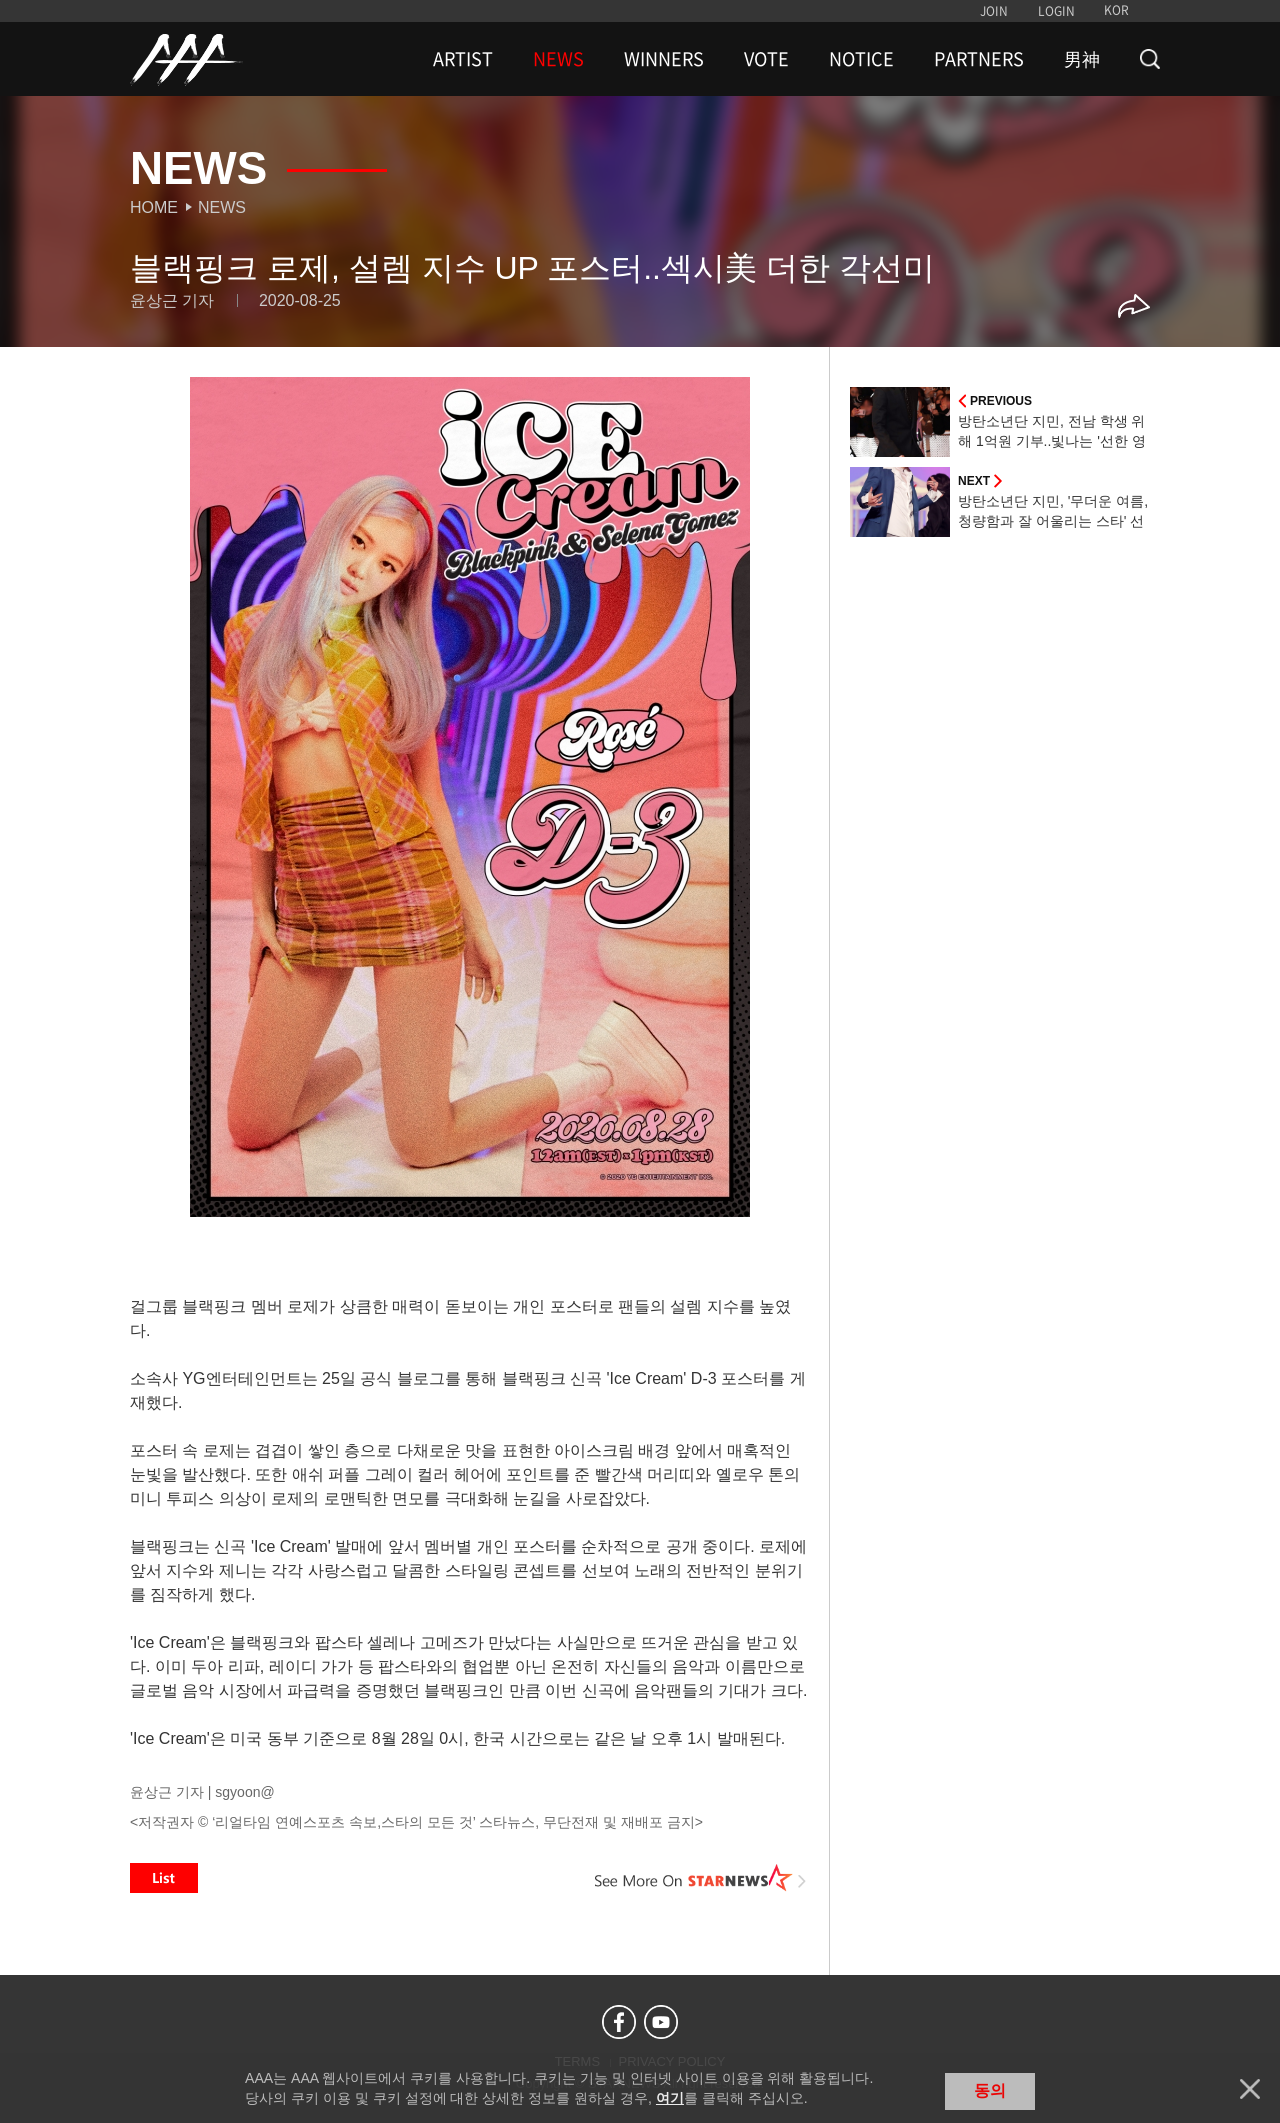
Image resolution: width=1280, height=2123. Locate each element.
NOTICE (861, 59)
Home (154, 207)
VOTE (766, 59)
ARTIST (463, 59)
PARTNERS (979, 59)
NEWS (558, 59)
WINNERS (664, 59)
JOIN (994, 11)
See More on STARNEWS (701, 1878)
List (164, 1878)
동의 (990, 2090)
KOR (1116, 10)
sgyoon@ (244, 1792)
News (222, 207)
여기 (670, 2098)
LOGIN (1056, 11)
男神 (1082, 59)
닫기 (1250, 2089)
